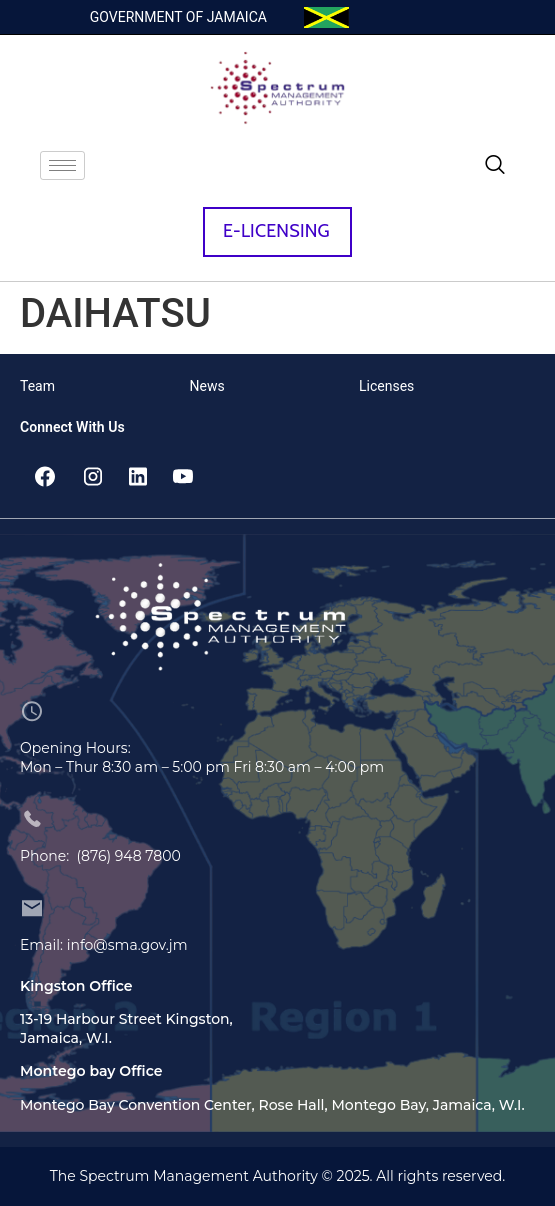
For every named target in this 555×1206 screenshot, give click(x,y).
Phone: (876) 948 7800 (100, 856)
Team (37, 386)
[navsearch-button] (495, 166)
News (207, 386)
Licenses (386, 386)
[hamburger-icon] (62, 165)
